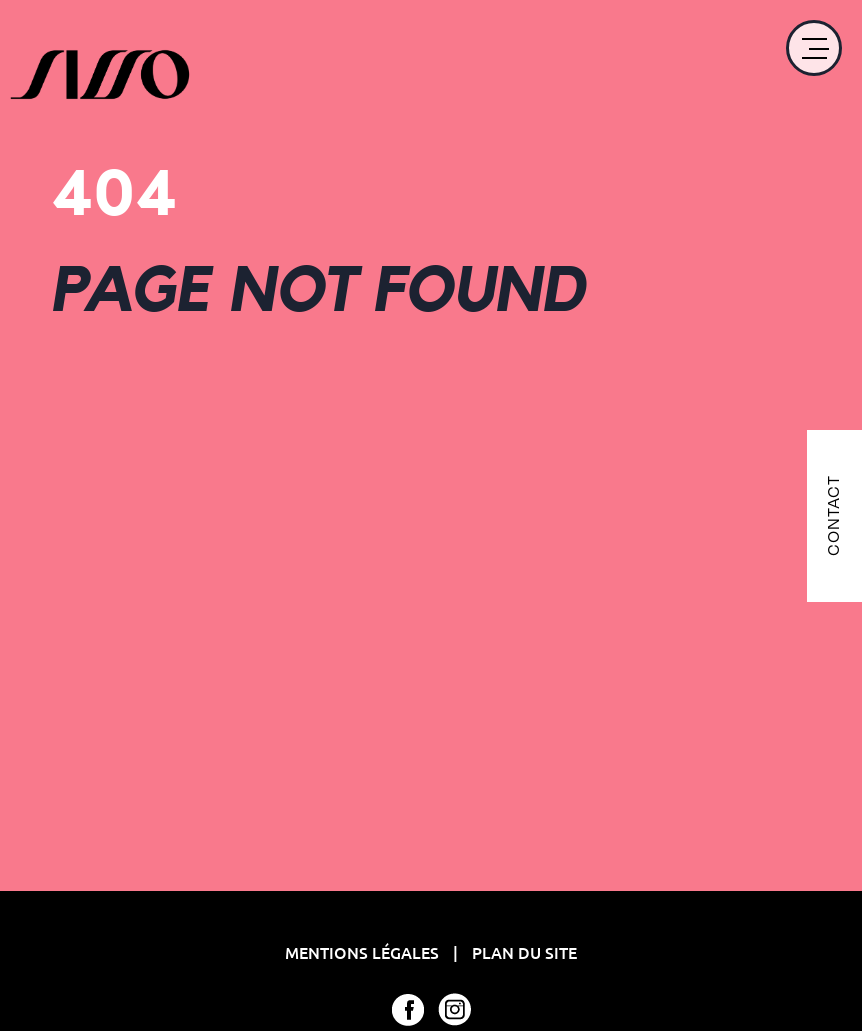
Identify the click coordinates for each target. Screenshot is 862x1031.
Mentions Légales (364, 952)
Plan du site (524, 952)
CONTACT (833, 515)
